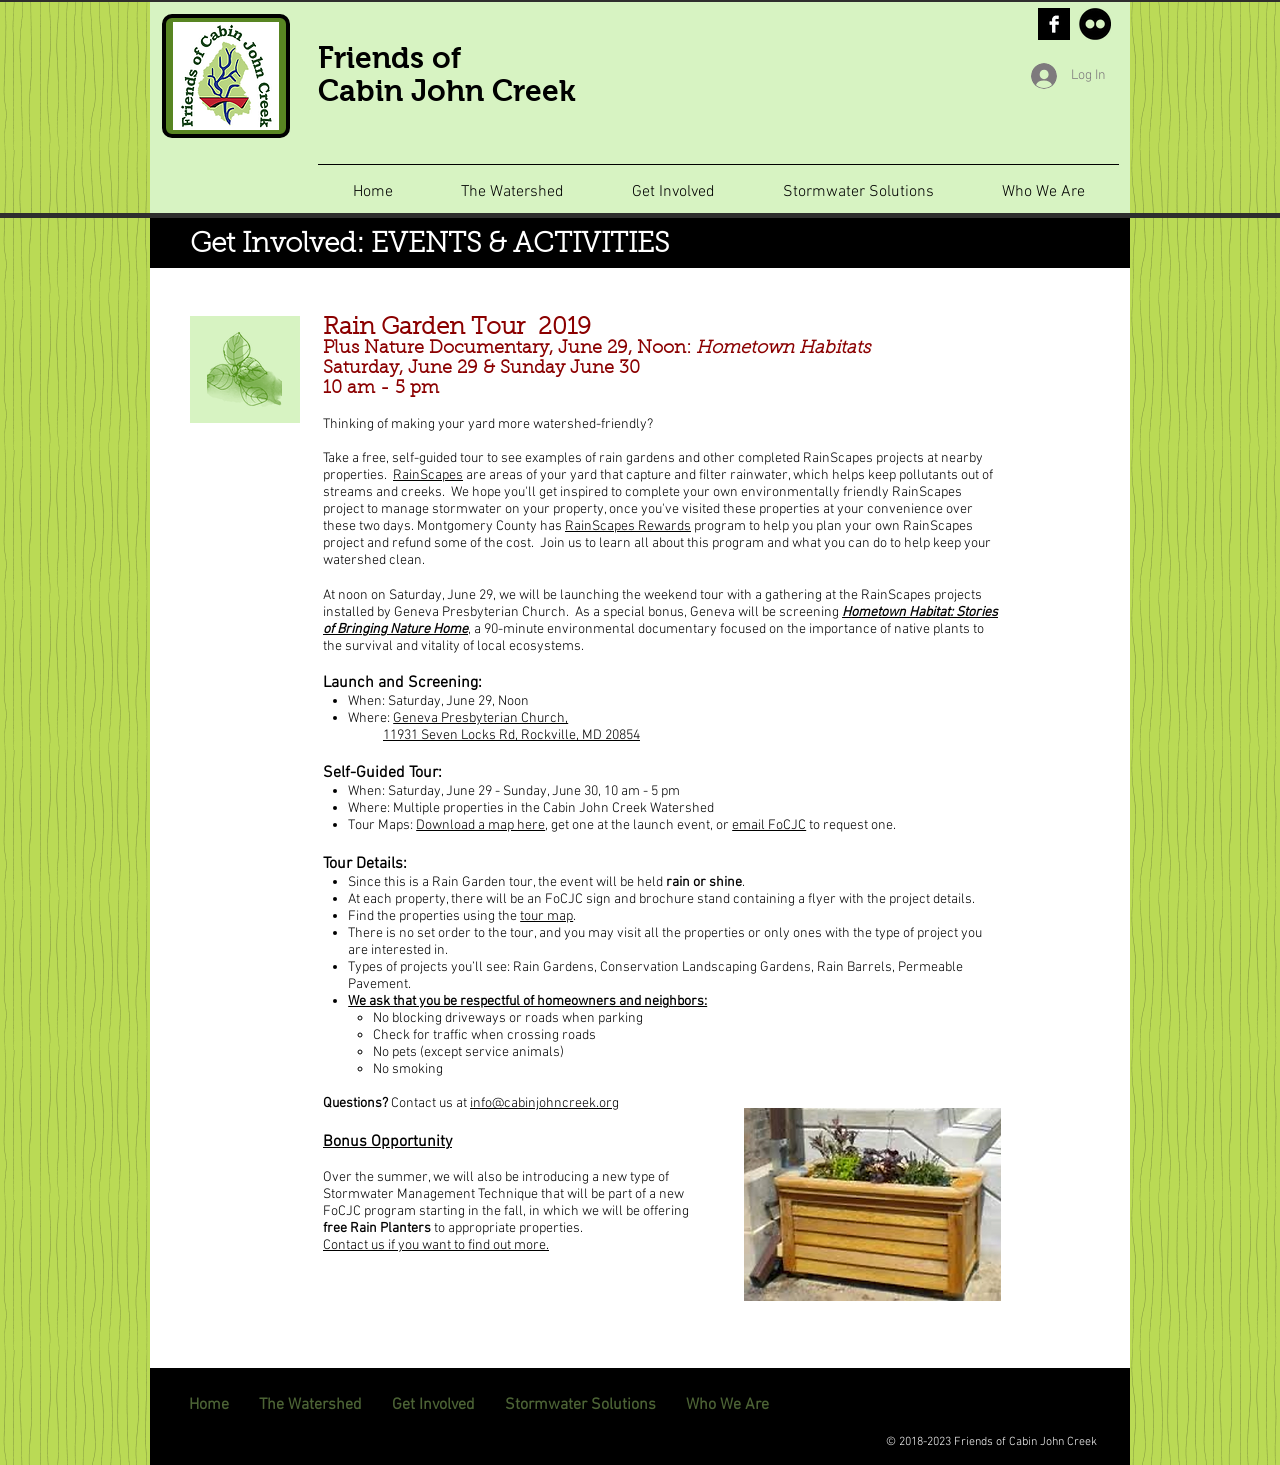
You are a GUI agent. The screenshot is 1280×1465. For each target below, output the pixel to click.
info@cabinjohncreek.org (544, 1103)
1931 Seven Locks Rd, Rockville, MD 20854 (515, 735)
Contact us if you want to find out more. (436, 1245)
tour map (546, 916)
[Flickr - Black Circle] (1095, 24)
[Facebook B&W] (1054, 24)
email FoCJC (769, 825)
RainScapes (428, 475)
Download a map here (480, 825)
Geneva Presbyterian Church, (480, 718)
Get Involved (273, 245)
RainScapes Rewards (628, 526)
